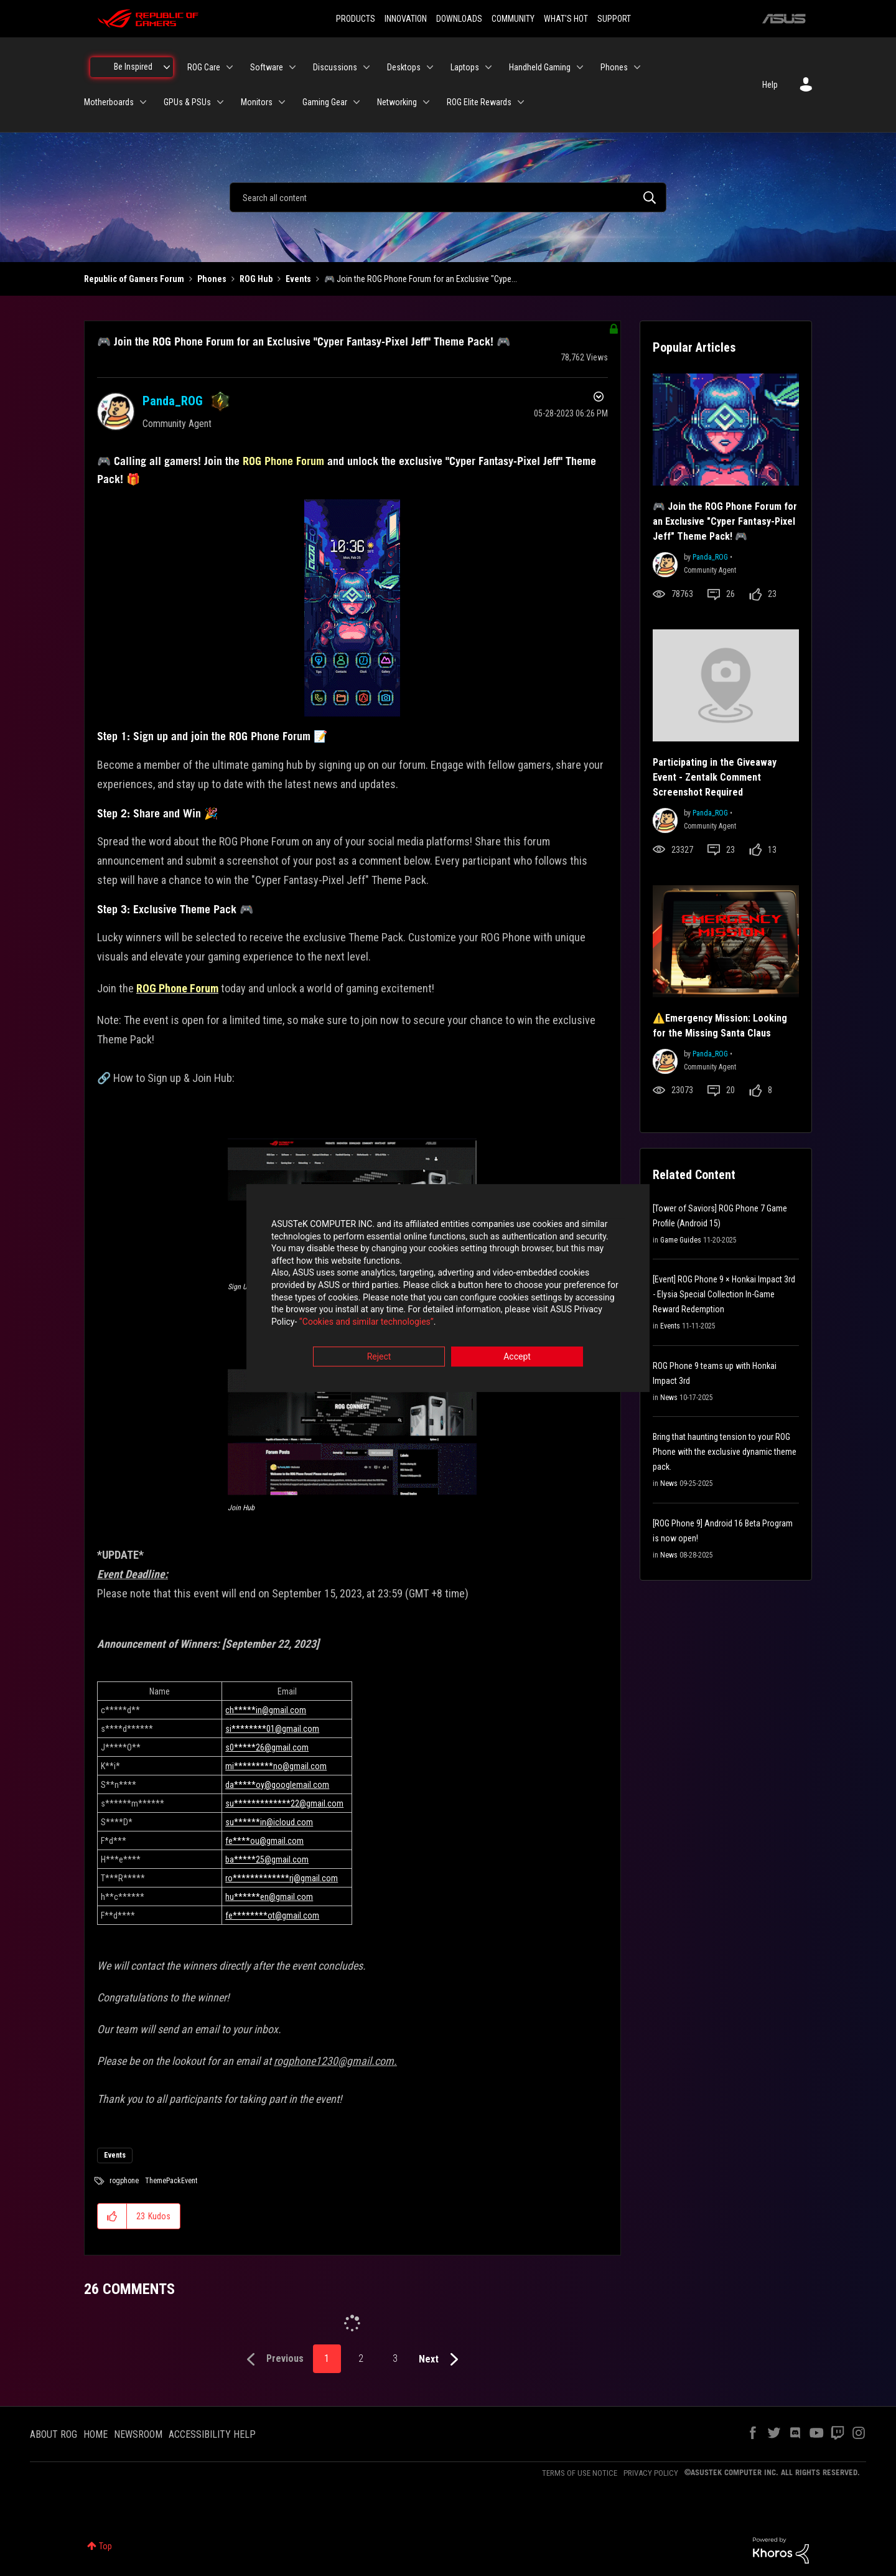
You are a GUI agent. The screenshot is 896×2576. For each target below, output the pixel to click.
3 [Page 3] (395, 2358)
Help (770, 85)
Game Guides (680, 1240)
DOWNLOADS (459, 19)
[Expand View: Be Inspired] (167, 67)
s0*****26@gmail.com (267, 1747)
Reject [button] (379, 1357)
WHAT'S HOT (566, 19)
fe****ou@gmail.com (264, 1841)
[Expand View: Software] (292, 67)
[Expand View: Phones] (637, 67)
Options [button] (597, 398)
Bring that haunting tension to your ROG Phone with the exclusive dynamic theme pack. (724, 1452)
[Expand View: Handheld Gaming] (580, 67)
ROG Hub (256, 279)
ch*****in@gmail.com (265, 1710)
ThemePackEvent (171, 2180)
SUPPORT (614, 19)
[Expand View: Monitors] (282, 102)
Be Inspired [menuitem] (133, 67)
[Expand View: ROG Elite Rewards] (521, 102)
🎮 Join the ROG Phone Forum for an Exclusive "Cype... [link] (420, 279)
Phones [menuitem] (614, 67)
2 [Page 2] (360, 2358)
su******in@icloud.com (269, 1822)
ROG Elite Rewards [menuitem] (479, 102)
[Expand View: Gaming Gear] (356, 102)
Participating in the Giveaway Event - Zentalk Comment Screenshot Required (715, 777)
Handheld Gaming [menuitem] (540, 67)
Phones (211, 279)
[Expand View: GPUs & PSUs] (220, 102)
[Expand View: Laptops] (488, 67)
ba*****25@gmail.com (267, 1859)
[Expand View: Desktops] (430, 67)
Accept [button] (517, 1357)
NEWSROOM (138, 2434)
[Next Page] (441, 2359)
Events (298, 279)
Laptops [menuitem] (464, 67)
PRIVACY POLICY (650, 2473)
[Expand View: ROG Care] (229, 67)
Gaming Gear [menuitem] (324, 102)
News (669, 1397)
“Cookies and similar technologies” (366, 1322)
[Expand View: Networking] (426, 102)
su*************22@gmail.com (284, 1803)
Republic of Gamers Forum (134, 279)
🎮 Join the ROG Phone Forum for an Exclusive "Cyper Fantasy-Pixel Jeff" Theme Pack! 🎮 (303, 341)
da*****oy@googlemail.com (277, 1785)
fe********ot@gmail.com (272, 1915)
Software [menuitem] (266, 67)
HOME (95, 2434)
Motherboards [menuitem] (109, 102)
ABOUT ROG (53, 2434)
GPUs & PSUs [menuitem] (187, 102)
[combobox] (448, 197)
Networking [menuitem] (397, 102)
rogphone (124, 2180)
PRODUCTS (355, 19)
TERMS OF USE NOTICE (579, 2473)
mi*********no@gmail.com (276, 1766)
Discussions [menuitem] (335, 67)
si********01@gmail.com (272, 1729)
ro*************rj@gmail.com (281, 1878)
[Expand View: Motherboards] (143, 102)
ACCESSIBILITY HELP (212, 2434)
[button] (352, 608)
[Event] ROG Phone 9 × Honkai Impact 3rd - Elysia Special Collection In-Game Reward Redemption (724, 1294)
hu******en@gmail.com (269, 1897)
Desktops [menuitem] (404, 67)
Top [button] (105, 2546)
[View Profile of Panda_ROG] (172, 400)
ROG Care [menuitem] (203, 67)
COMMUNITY (513, 19)
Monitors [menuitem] (257, 102)
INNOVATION (406, 19)
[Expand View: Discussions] (366, 67)
